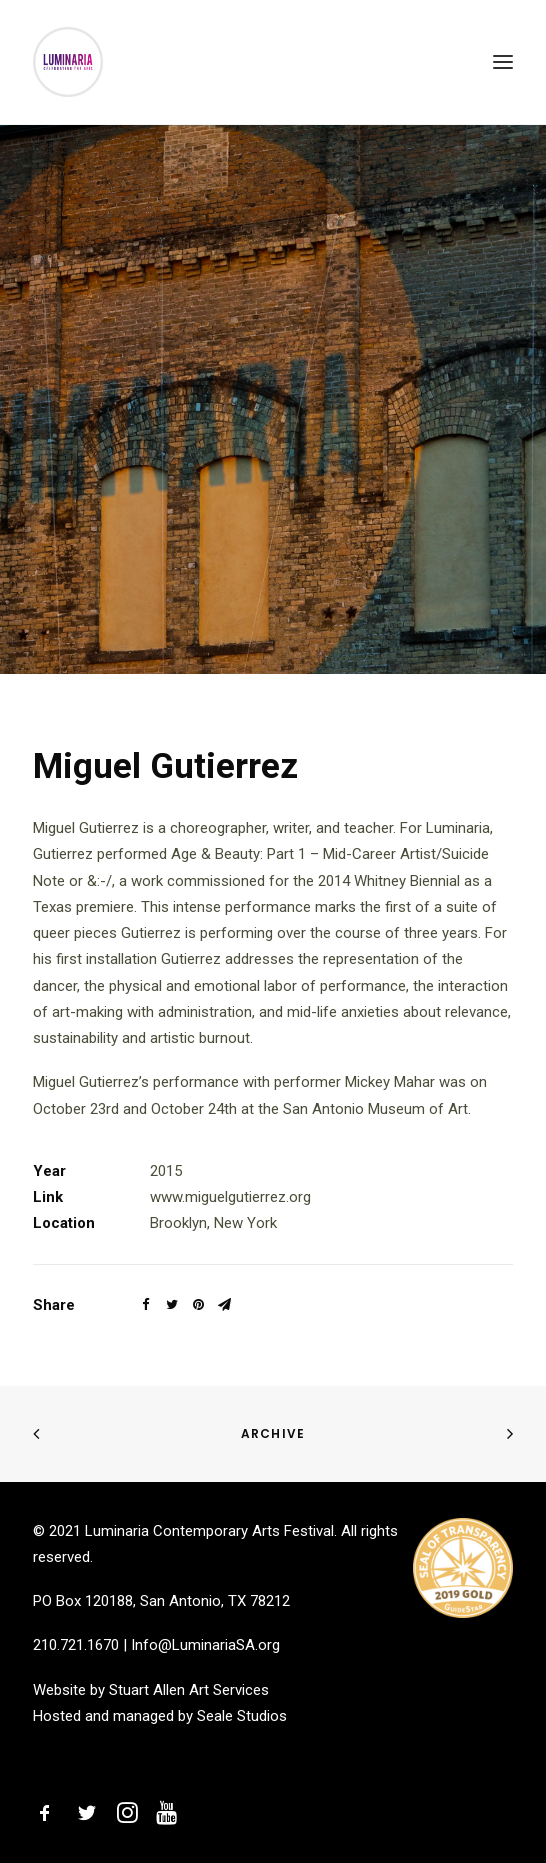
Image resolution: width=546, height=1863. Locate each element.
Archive (273, 1433)
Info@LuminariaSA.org (205, 1645)
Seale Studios (242, 1716)
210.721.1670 (76, 1645)
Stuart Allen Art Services (189, 1690)
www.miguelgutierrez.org (230, 1197)
